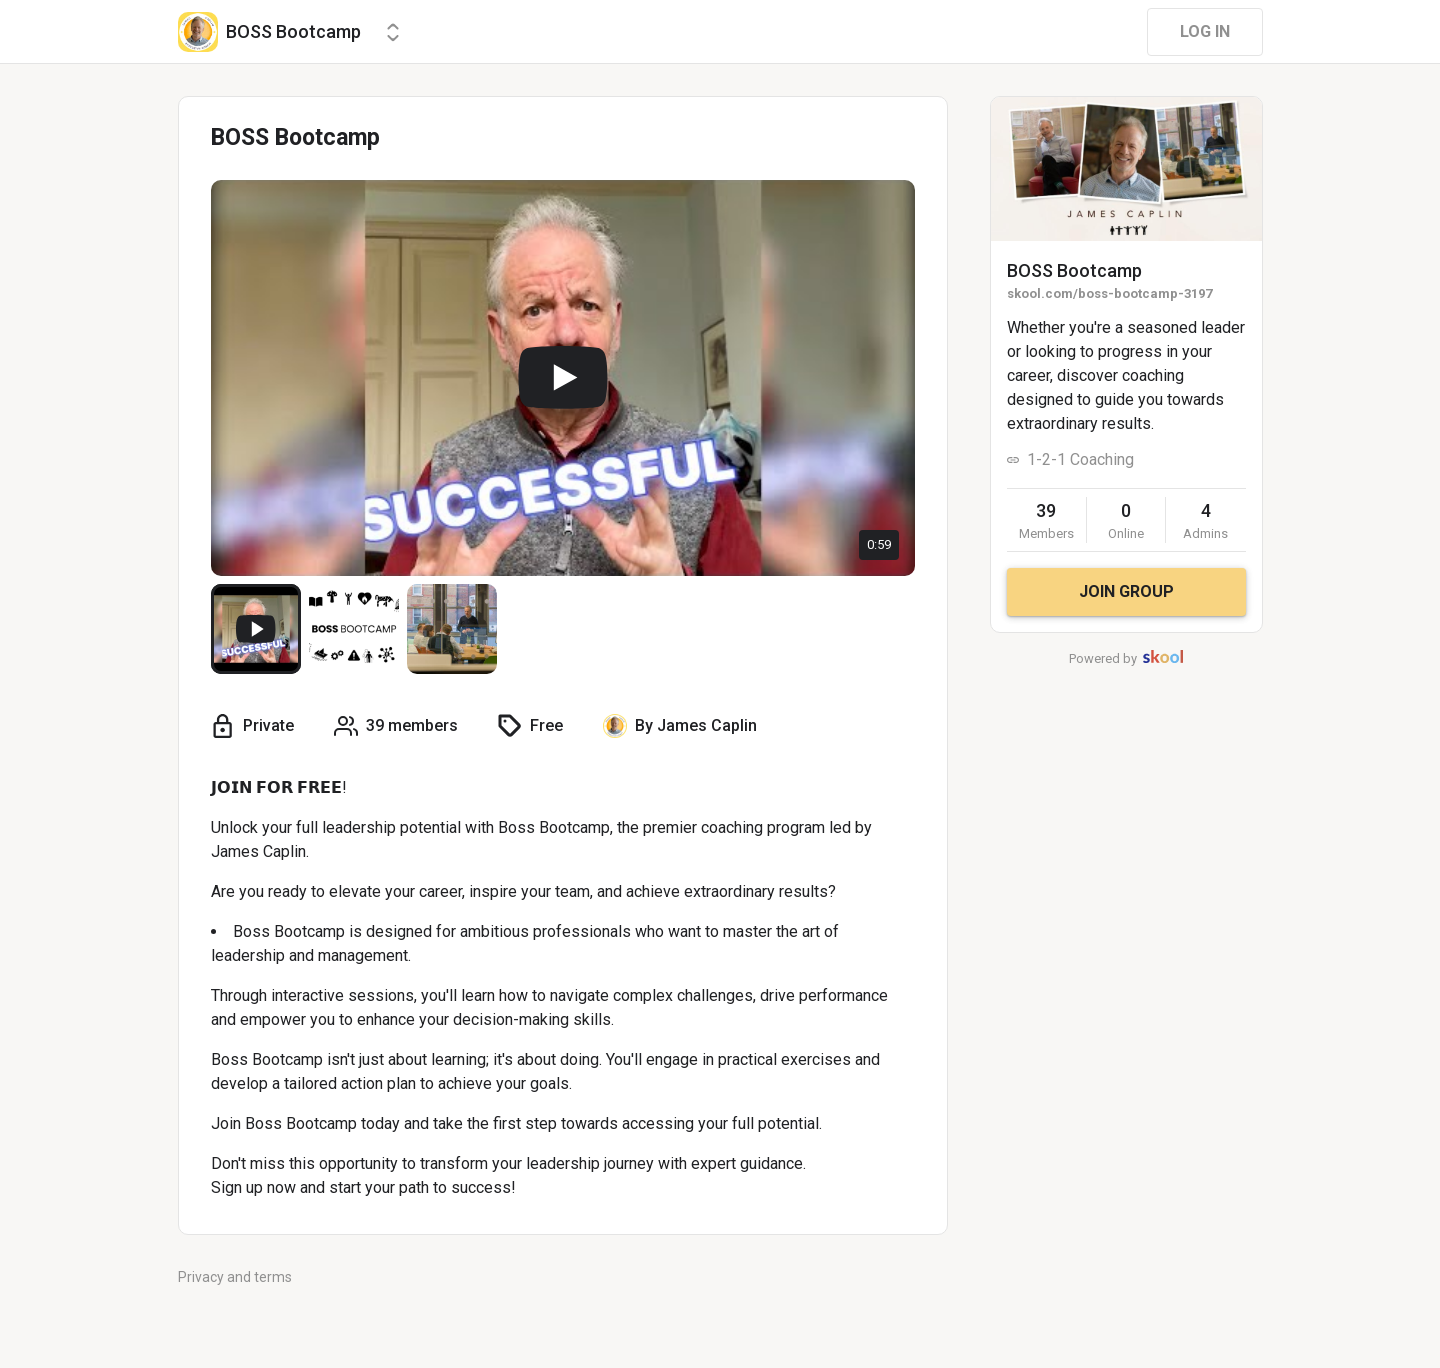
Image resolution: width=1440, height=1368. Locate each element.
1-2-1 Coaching (1080, 459)
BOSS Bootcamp (1074, 270)
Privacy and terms (235, 1277)
